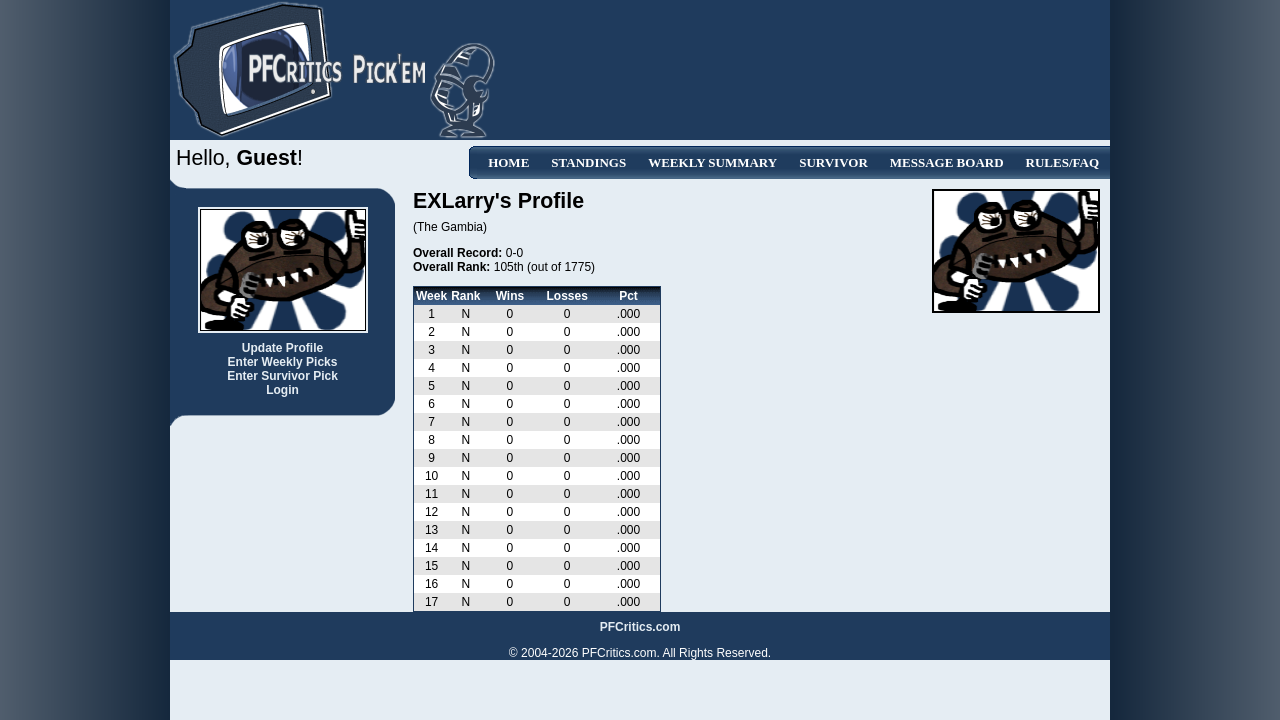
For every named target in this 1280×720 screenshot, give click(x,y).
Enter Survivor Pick (282, 376)
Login (282, 390)
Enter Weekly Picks (283, 362)
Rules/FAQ (1062, 162)
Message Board (947, 162)
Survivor (833, 162)
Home (508, 162)
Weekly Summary (712, 162)
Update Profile (282, 348)
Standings (588, 162)
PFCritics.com (640, 627)
